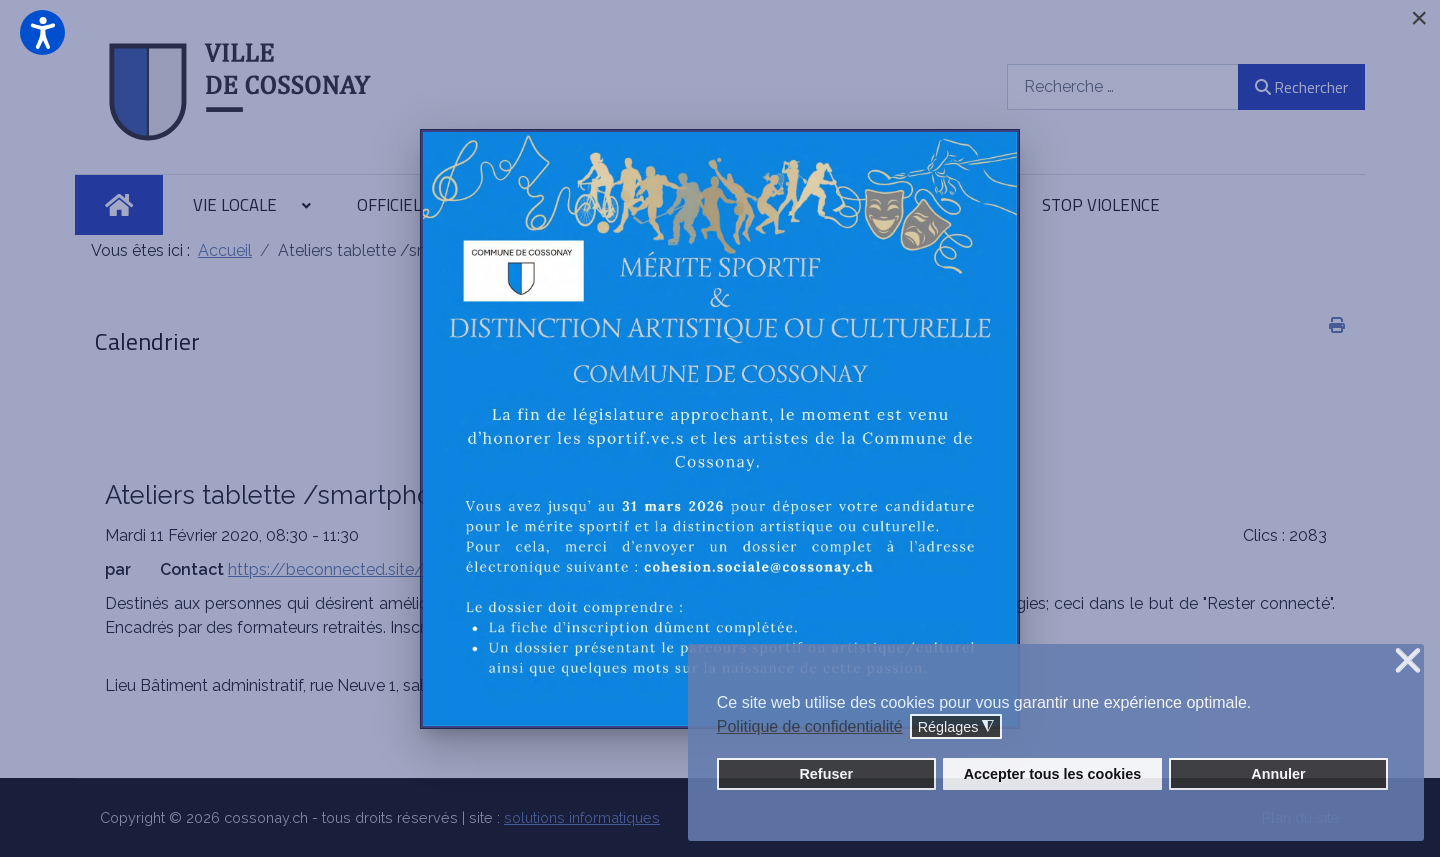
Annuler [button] (1278, 774)
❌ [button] (1408, 661)
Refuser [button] (826, 774)
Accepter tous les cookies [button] (1053, 774)
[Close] (1419, 18)
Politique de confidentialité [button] (810, 726)
